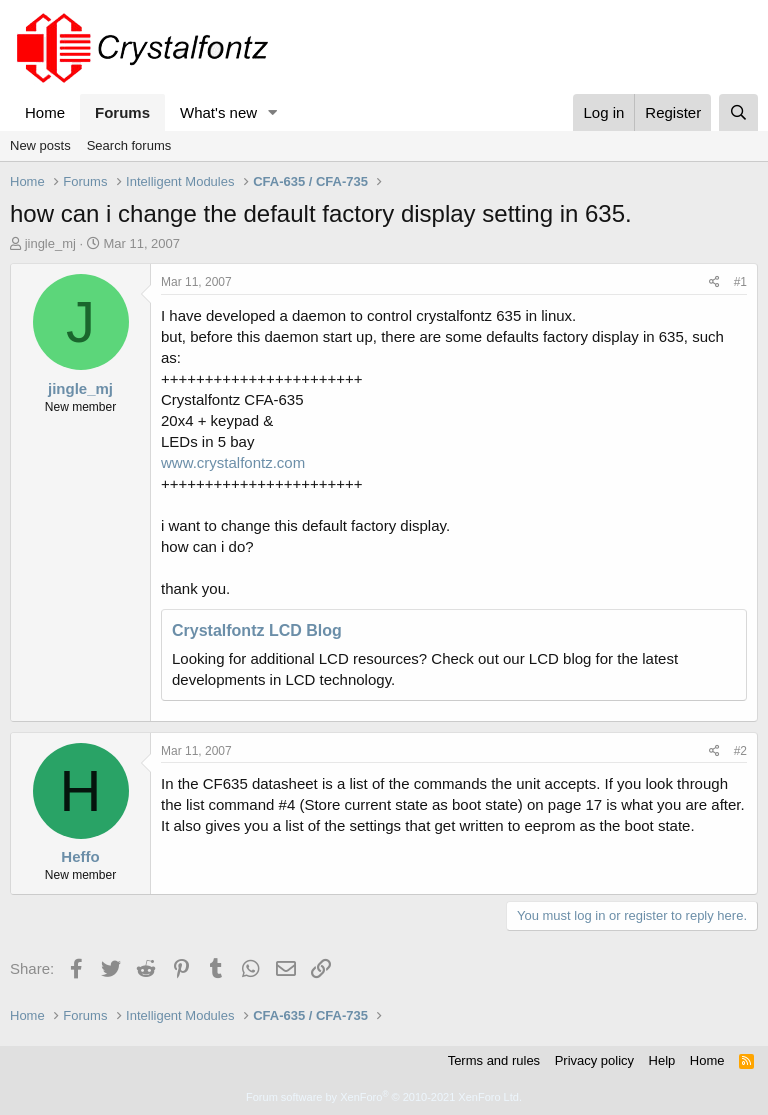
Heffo (80, 856)
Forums (122, 112)
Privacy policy (594, 1060)
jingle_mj (50, 243)
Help (662, 1060)
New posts (40, 145)
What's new (218, 112)
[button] (273, 112)
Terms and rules (494, 1060)
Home (45, 112)
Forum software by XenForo (384, 1097)
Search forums (129, 145)
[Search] (738, 112)
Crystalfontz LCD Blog (257, 630)
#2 (740, 751)
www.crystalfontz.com (233, 462)
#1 (740, 282)
